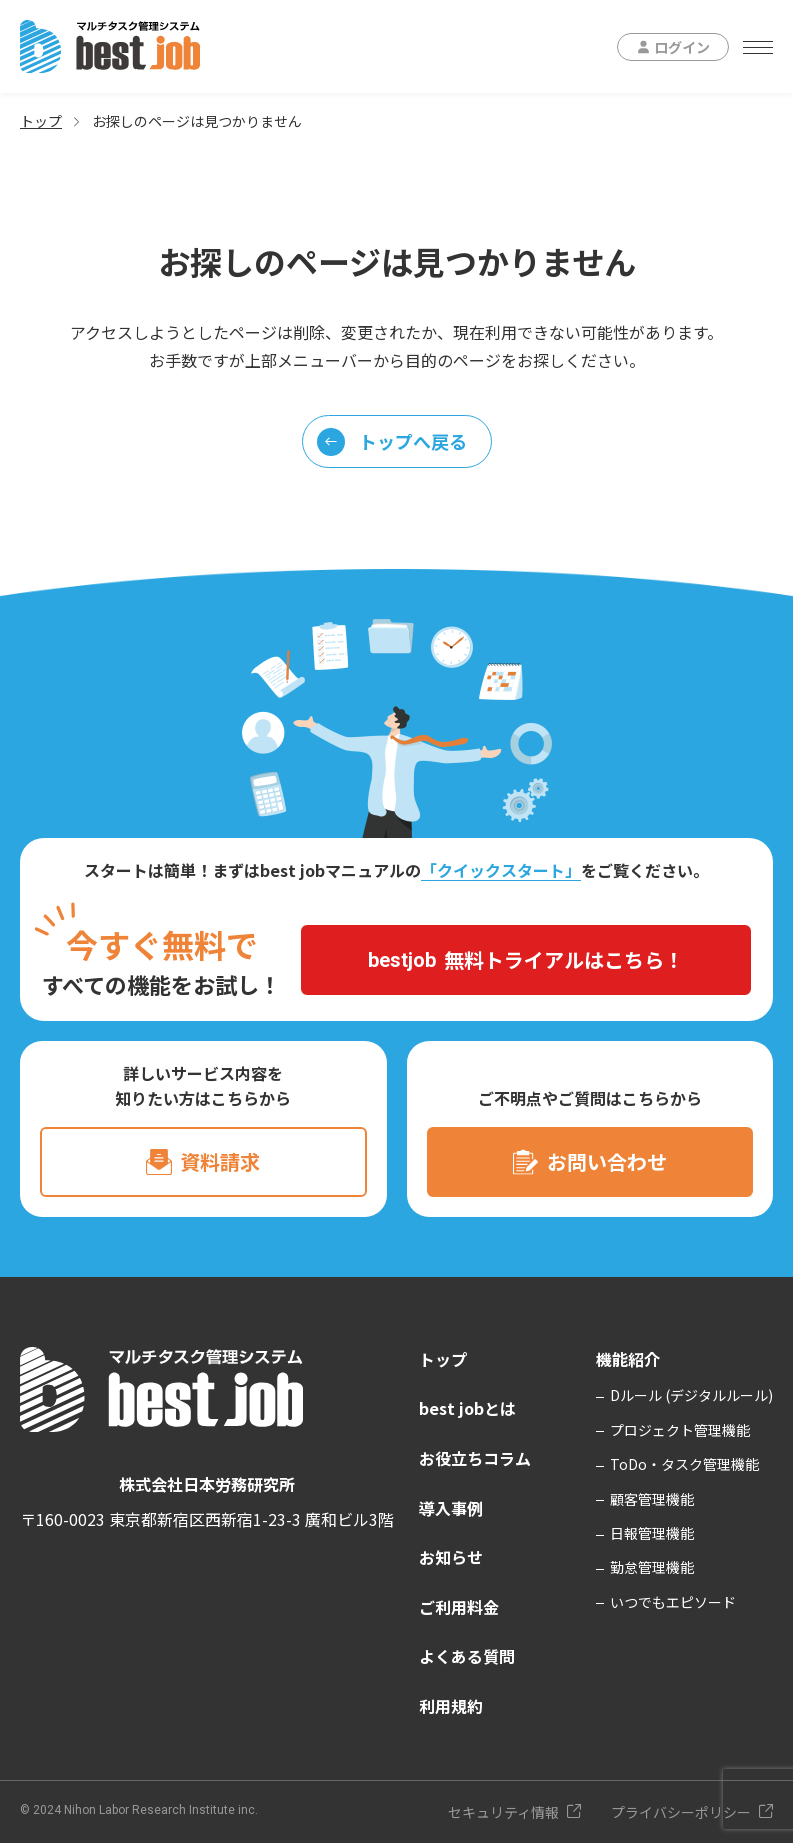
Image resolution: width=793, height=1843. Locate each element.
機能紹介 (628, 1359)
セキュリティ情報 (503, 1812)
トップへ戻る (392, 442)
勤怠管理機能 (652, 1567)
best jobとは (467, 1408)
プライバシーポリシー (681, 1812)
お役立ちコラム (475, 1458)
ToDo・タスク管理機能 (684, 1464)
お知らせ (451, 1557)
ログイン (682, 47)
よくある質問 (467, 1656)
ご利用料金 (459, 1607)
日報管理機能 (652, 1533)
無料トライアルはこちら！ (526, 960)
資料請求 (220, 1161)
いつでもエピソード (673, 1602)
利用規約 (451, 1706)
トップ (41, 121)
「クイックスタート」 (501, 870)
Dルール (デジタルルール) (691, 1395)
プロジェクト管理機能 (680, 1430)
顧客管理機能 (652, 1499)
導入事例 (451, 1508)
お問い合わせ (607, 1161)
